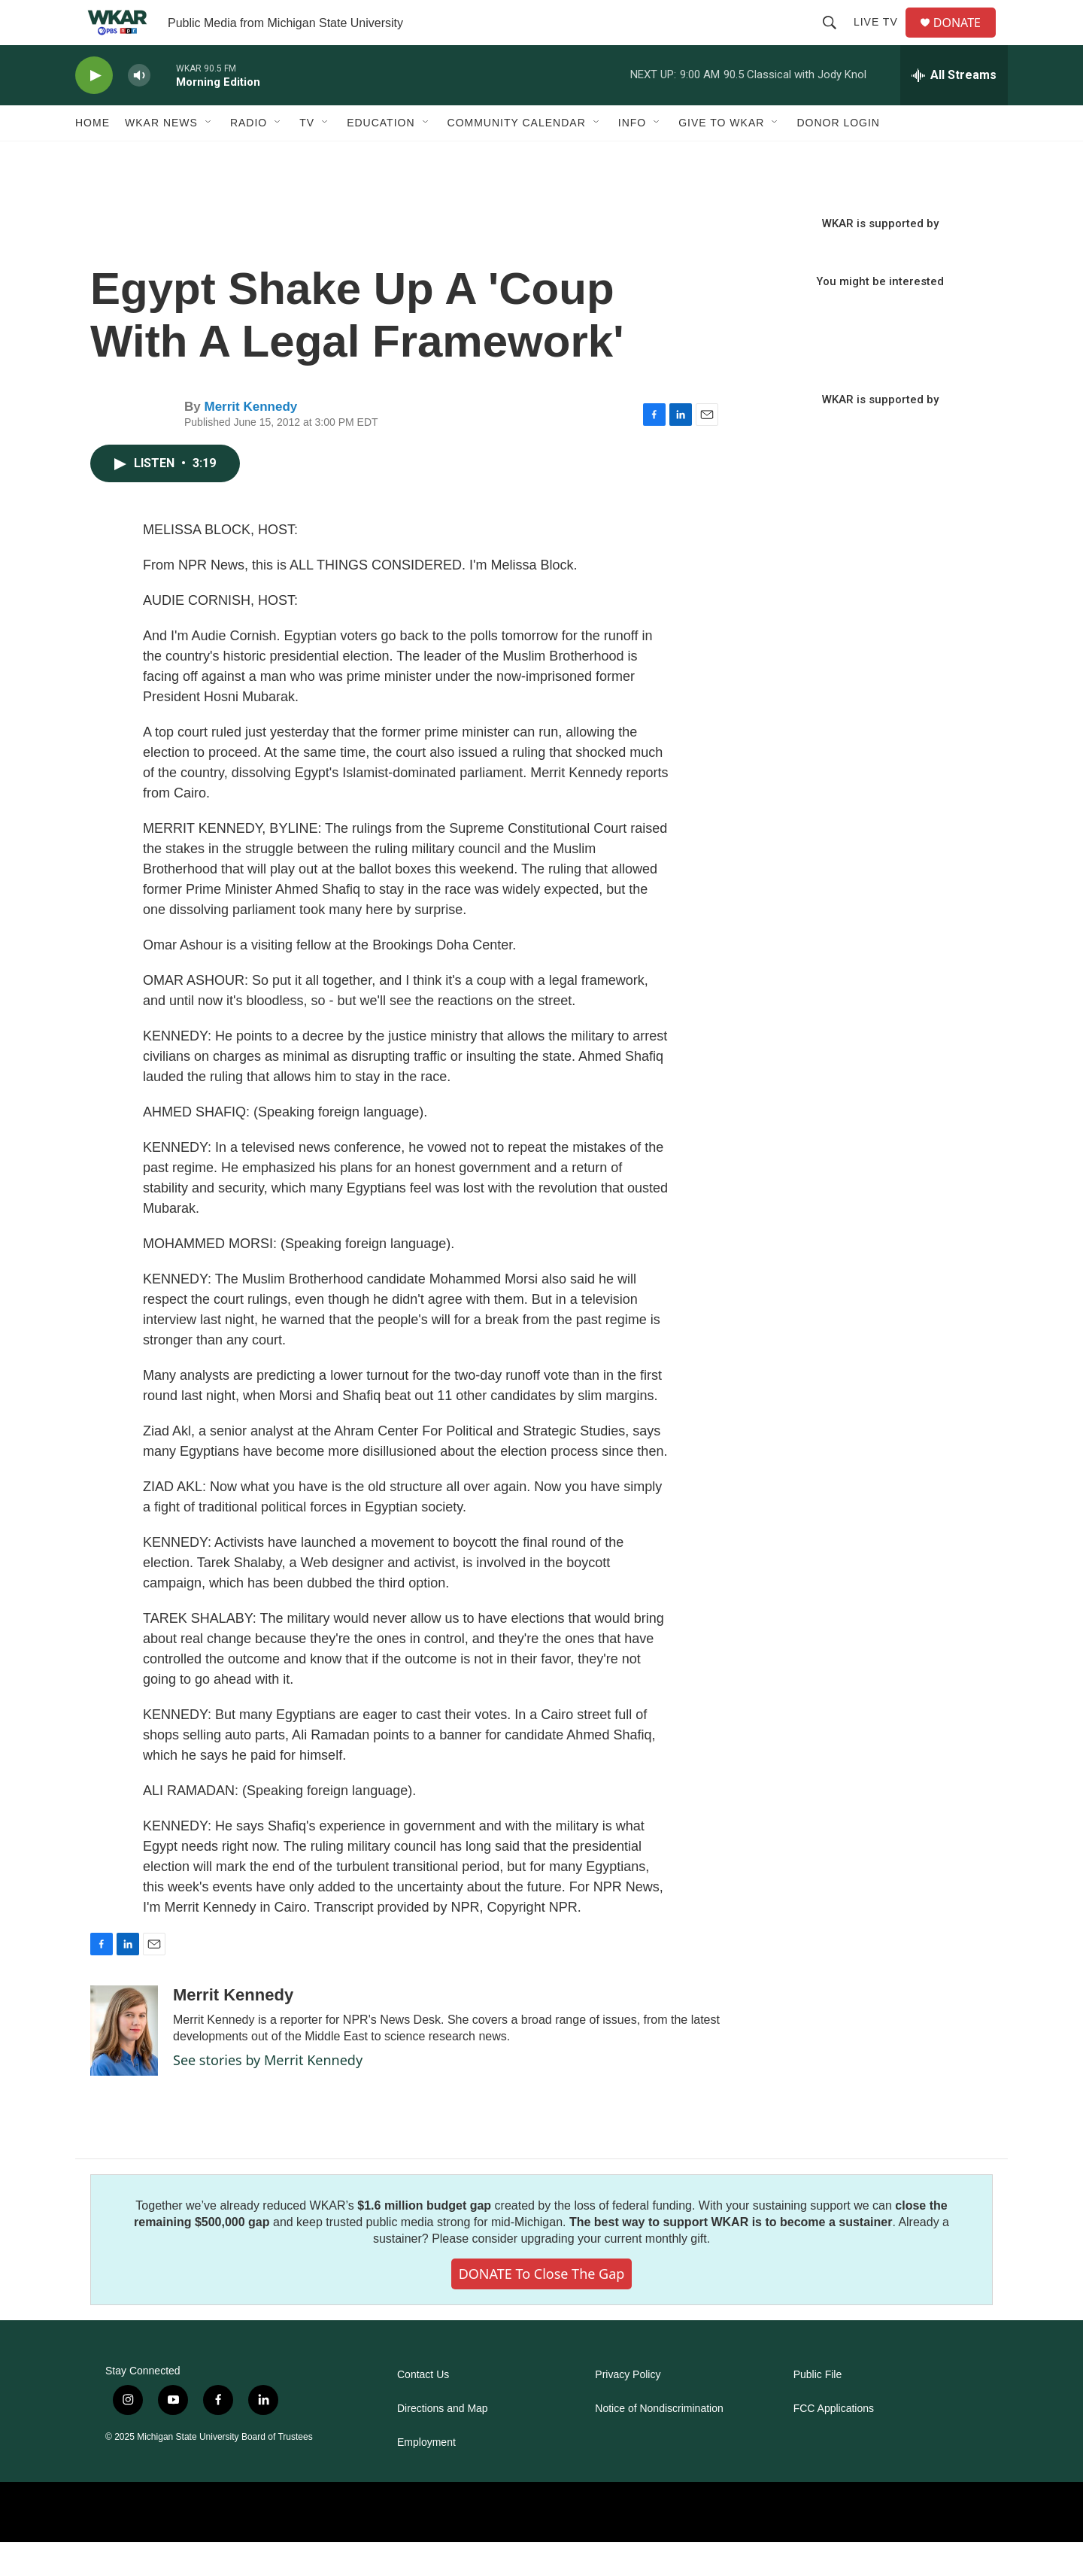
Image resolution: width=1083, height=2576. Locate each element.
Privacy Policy (627, 2408)
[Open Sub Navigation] (209, 156)
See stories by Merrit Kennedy (268, 2094)
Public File (817, 2408)
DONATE (966, 39)
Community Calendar (516, 156)
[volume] (139, 109)
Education (380, 156)
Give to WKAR (721, 156)
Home (92, 156)
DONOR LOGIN (838, 156)
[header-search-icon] (835, 39)
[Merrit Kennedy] (124, 2064)
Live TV (882, 39)
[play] (94, 109)
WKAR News (161, 156)
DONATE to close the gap (542, 2307)
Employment (426, 2476)
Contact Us (423, 2408)
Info (632, 156)
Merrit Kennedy (250, 440)
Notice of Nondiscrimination (659, 2442)
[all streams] (954, 109)
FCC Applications (833, 2442)
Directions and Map (442, 2442)
